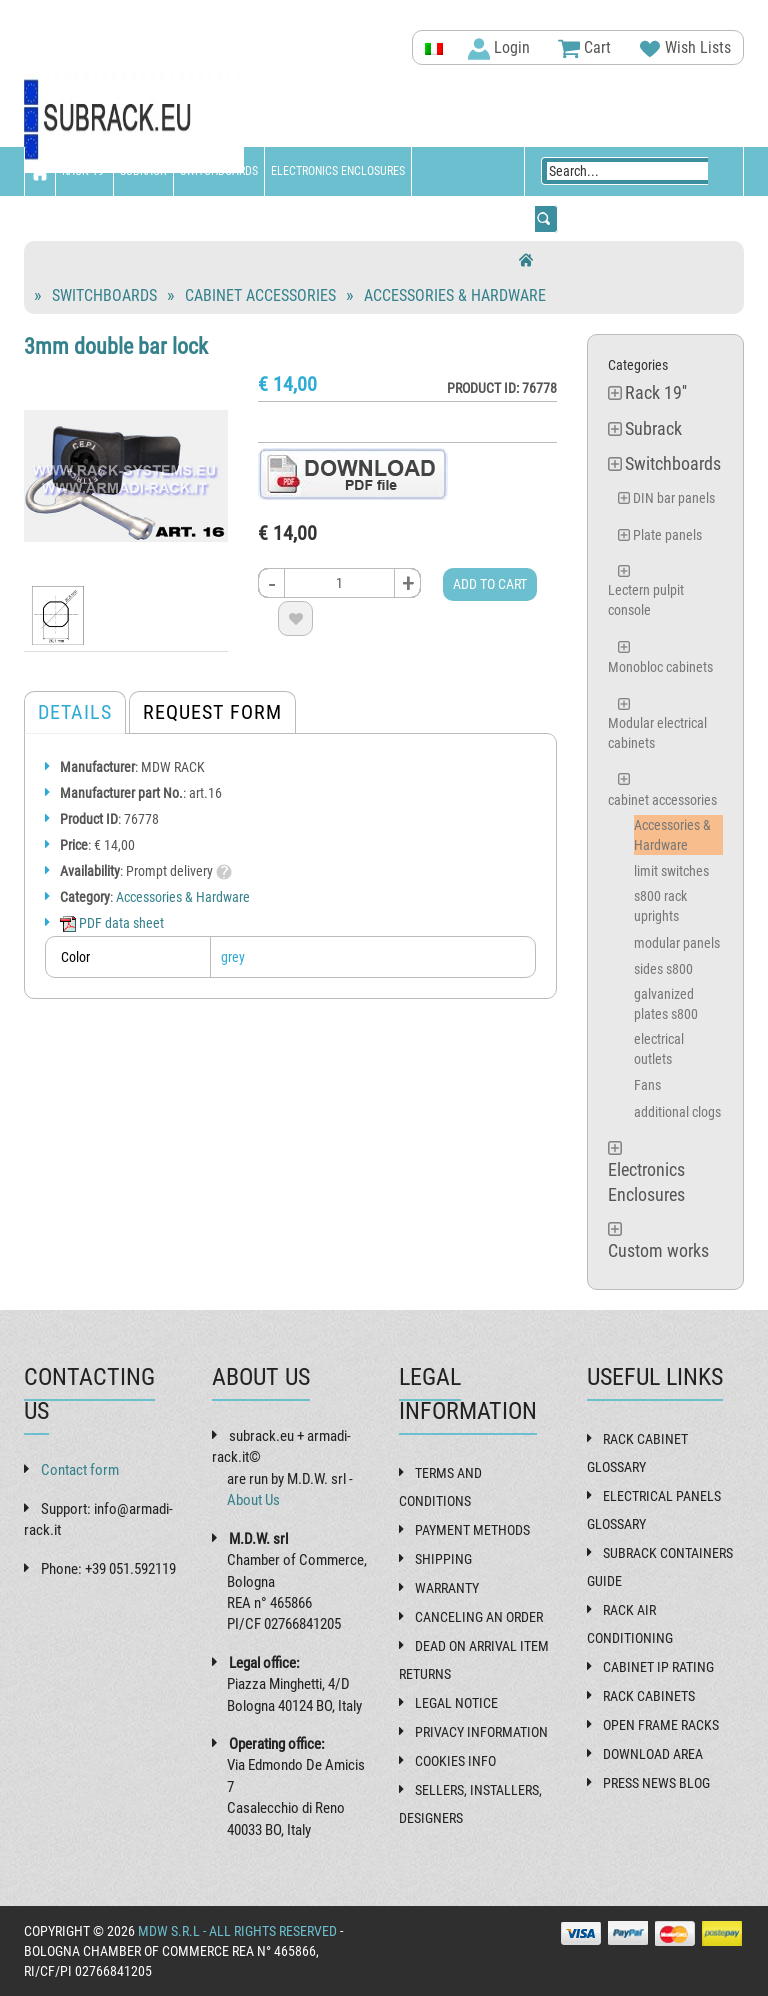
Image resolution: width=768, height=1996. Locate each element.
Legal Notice (456, 1703)
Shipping (443, 1559)
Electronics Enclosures (338, 171)
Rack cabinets (649, 1696)
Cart (584, 49)
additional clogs (677, 1112)
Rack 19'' (84, 171)
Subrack (143, 171)
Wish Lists (685, 49)
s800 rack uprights (660, 906)
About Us (253, 1500)
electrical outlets (659, 1049)
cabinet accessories (260, 295)
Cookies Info (455, 1761)
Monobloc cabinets (660, 667)
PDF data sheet (112, 923)
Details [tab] (75, 712)
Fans (647, 1085)
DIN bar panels (674, 498)
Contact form (80, 1470)
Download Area (653, 1754)
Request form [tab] (212, 712)
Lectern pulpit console (646, 600)
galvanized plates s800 (666, 1004)
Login (499, 49)
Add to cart (490, 584)
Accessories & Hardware (455, 295)
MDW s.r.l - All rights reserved (237, 1931)
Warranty (447, 1588)
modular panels (677, 943)
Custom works (70, 220)
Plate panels (667, 535)
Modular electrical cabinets (657, 733)
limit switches (671, 871)
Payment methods (472, 1530)
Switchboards (219, 171)
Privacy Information (481, 1732)
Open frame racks (661, 1725)
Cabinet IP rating (658, 1667)
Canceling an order (479, 1617)
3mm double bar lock (116, 346)
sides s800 (663, 969)
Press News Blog (656, 1783)
